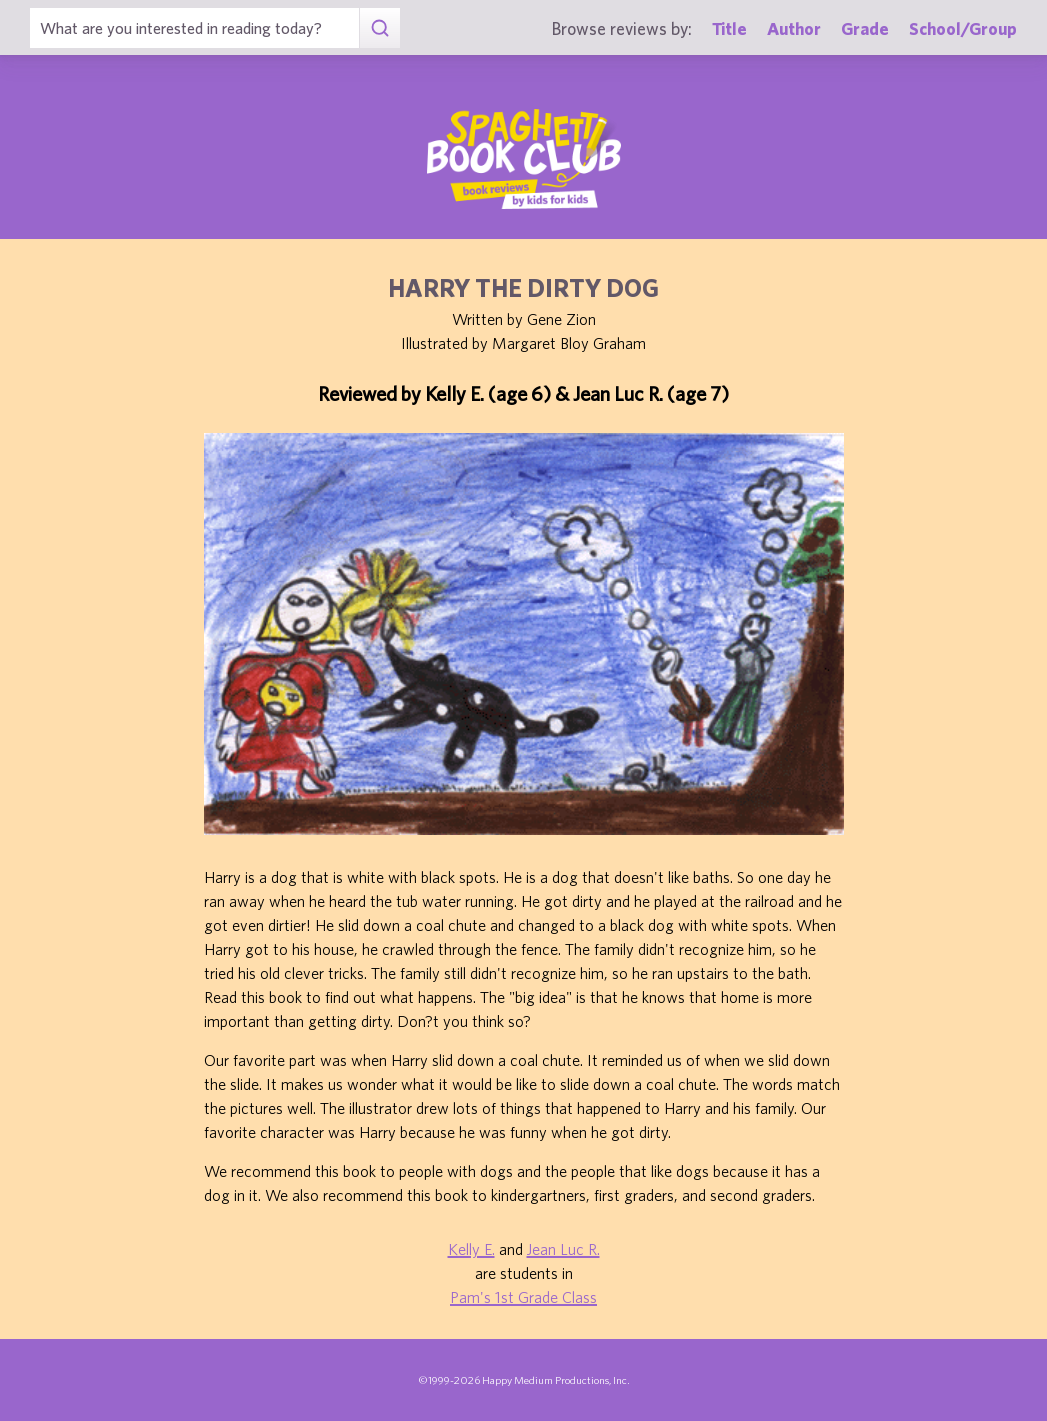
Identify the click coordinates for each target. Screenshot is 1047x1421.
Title (729, 28)
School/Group (963, 28)
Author (794, 28)
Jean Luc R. (563, 1249)
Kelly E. (471, 1249)
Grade (865, 28)
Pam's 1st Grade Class (523, 1297)
